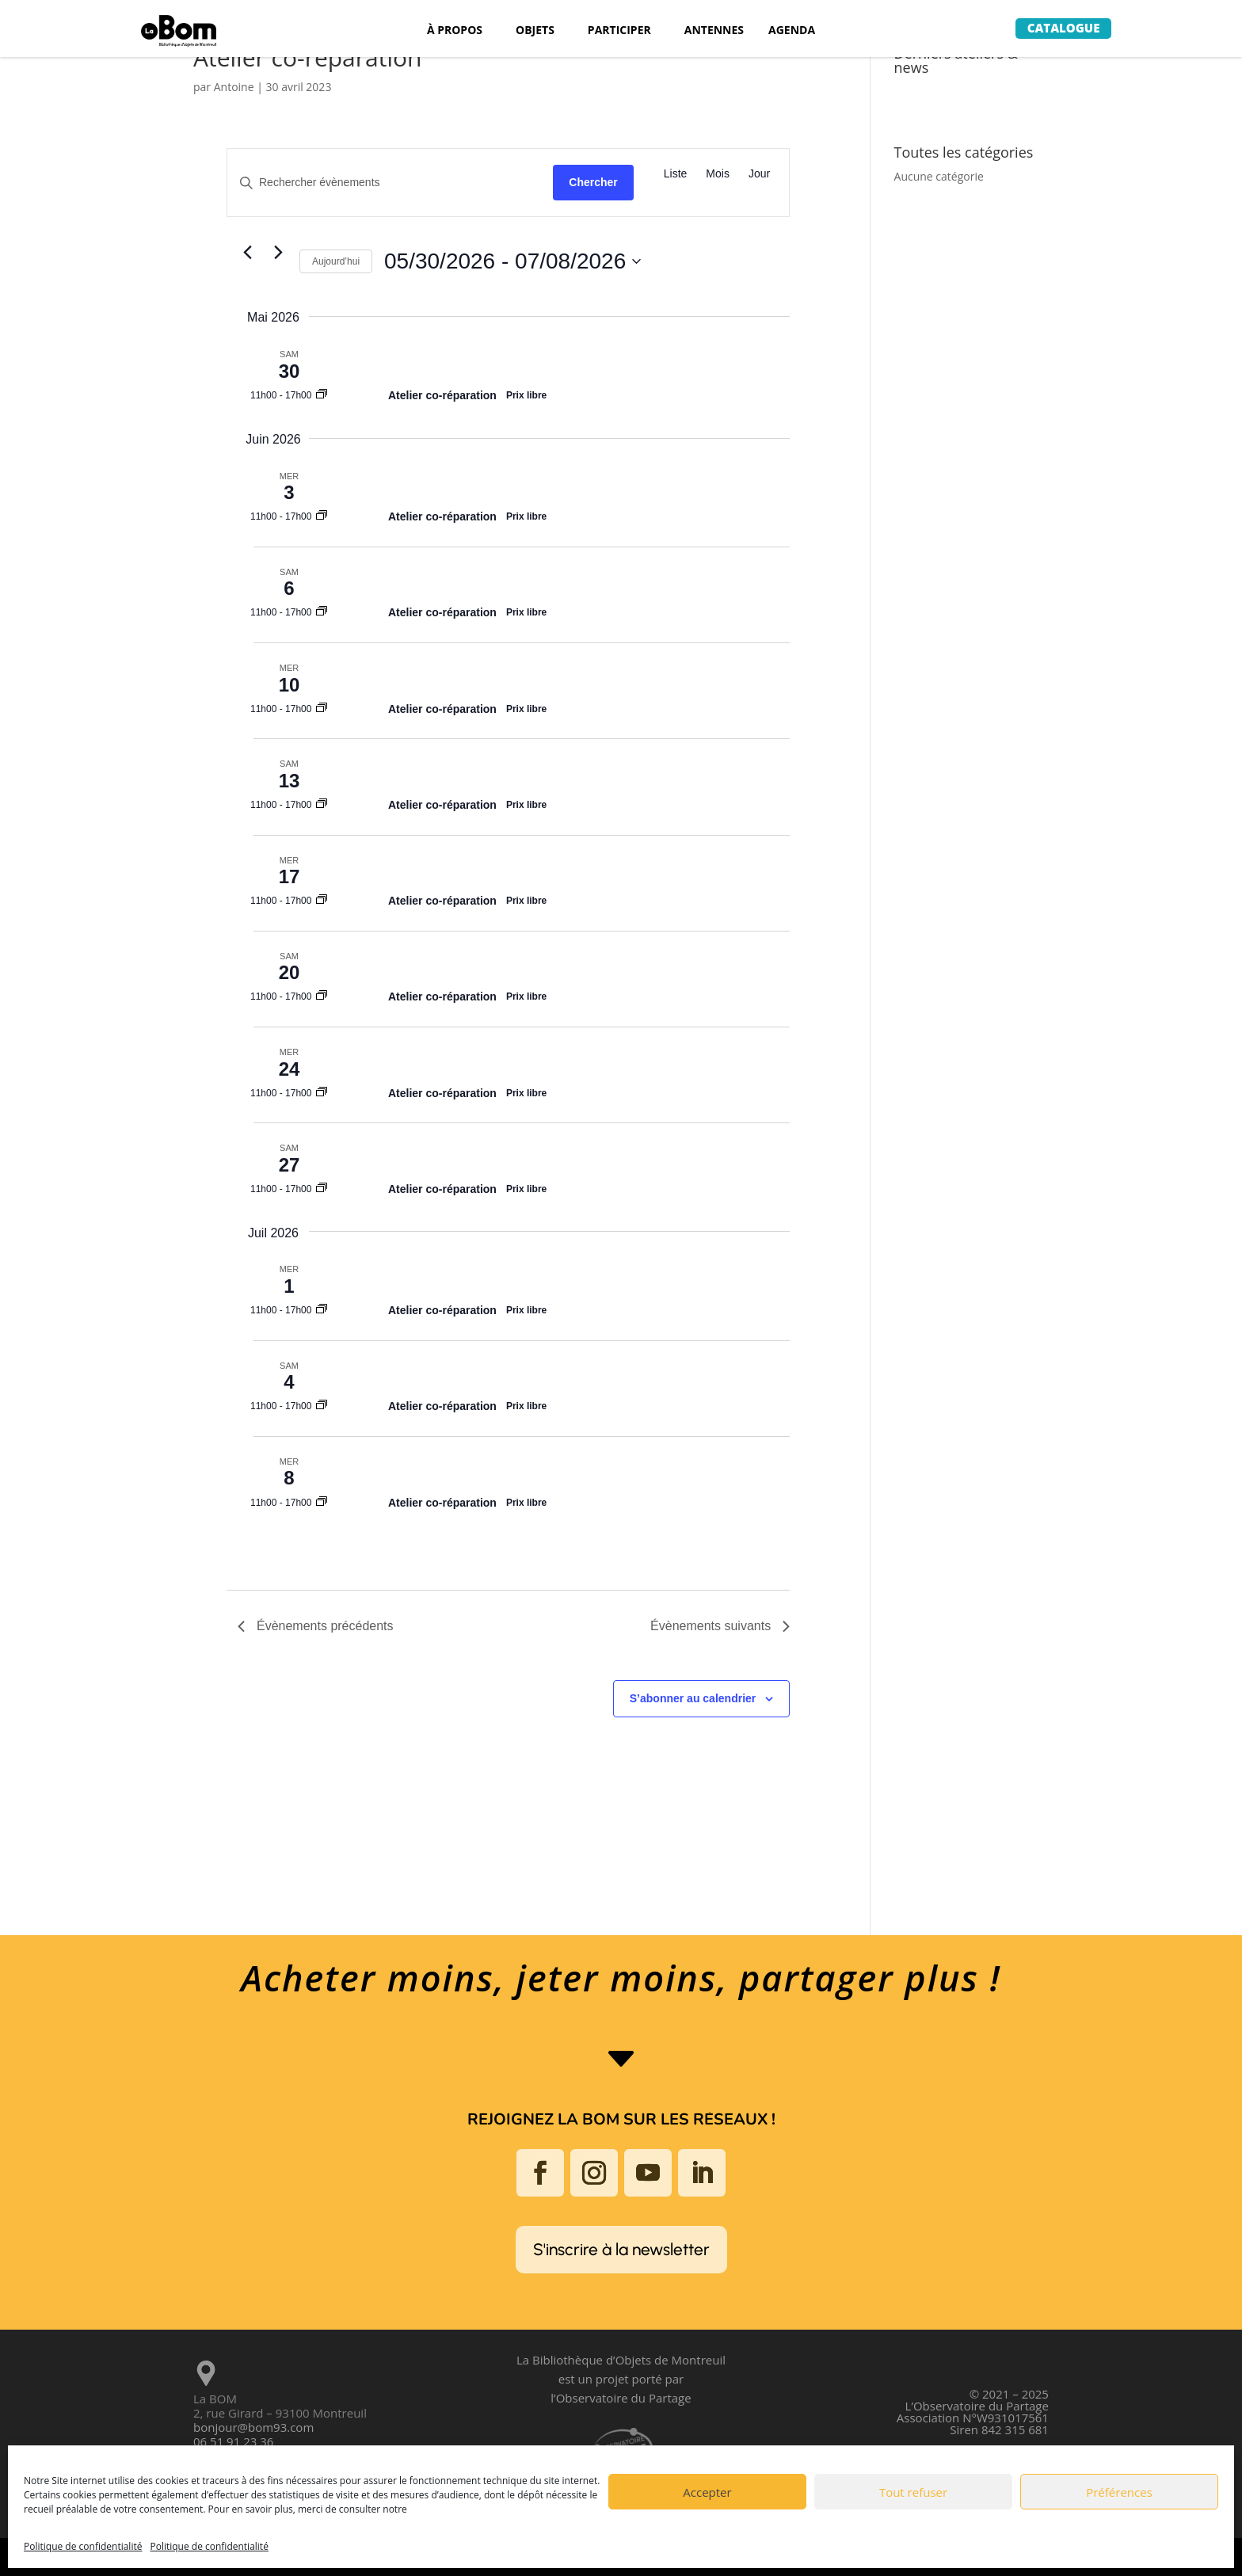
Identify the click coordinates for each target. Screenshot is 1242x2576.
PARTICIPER (619, 31)
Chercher (593, 182)
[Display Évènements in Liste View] (676, 174)
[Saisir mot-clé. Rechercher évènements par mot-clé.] (390, 183)
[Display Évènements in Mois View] (718, 174)
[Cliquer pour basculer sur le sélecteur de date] (512, 261)
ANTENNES (714, 31)
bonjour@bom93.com (253, 2427)
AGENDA (791, 31)
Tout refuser (913, 2492)
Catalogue (1063, 28)
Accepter (707, 2492)
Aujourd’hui (336, 261)
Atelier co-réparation (442, 395)
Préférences (1119, 2492)
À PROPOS (454, 31)
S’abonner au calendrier (693, 1698)
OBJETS (535, 31)
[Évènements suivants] (278, 251)
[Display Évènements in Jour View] (759, 174)
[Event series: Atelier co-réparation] (321, 395)
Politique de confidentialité (83, 2546)
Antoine (234, 86)
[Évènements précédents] (247, 251)
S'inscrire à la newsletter (621, 2249)
